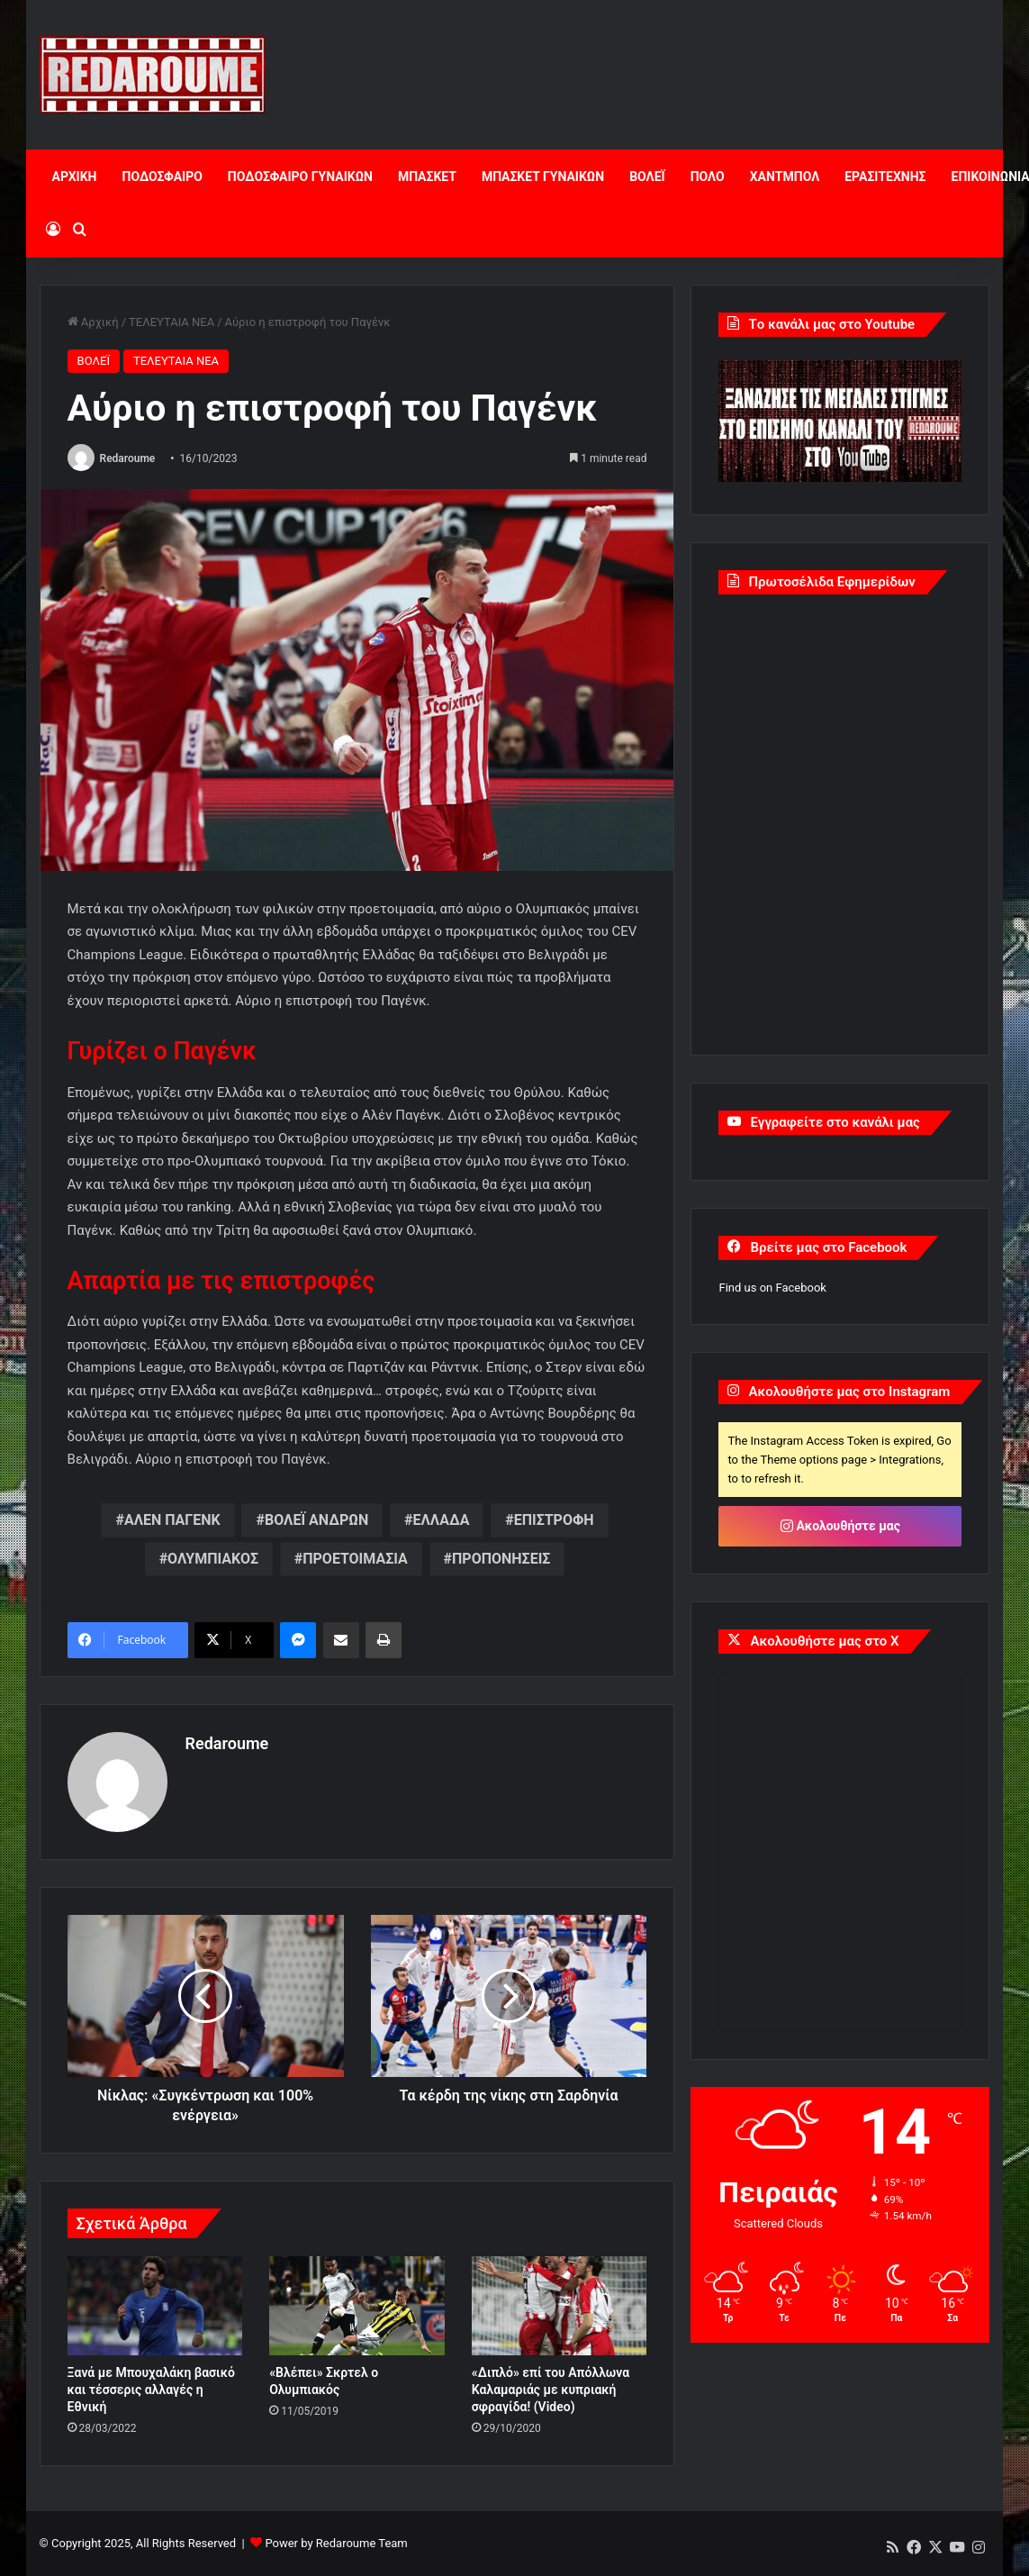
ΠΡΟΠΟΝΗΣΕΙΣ (501, 1558)
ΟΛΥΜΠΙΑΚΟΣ (212, 1558)
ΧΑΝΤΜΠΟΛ (785, 176)
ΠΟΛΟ (708, 176)
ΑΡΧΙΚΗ (74, 176)
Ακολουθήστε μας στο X (824, 1641)
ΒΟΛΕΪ (646, 176)
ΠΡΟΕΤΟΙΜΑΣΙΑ (355, 1558)
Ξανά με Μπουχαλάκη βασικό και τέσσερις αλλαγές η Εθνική (151, 2389)
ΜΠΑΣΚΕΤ (427, 176)
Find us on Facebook (772, 1287)
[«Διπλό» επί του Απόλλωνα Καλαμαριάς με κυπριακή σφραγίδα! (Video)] (559, 2305)
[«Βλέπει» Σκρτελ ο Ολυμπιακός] (357, 2305)
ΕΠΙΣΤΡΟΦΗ (554, 1519)
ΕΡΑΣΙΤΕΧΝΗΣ (884, 176)
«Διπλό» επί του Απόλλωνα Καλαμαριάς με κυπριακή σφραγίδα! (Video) (550, 2389)
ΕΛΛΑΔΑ (441, 1519)
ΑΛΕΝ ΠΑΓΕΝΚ (172, 1519)
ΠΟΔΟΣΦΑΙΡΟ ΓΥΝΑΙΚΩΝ (300, 176)
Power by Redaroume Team (336, 2543)
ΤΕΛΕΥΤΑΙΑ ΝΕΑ (171, 322)
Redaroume (128, 458)
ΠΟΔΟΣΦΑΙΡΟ (162, 176)
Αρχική (93, 322)
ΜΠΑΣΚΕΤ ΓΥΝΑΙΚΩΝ (543, 176)
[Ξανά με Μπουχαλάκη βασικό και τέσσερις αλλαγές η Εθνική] (155, 2305)
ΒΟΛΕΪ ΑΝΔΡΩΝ (316, 1519)
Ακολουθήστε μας (840, 1526)
